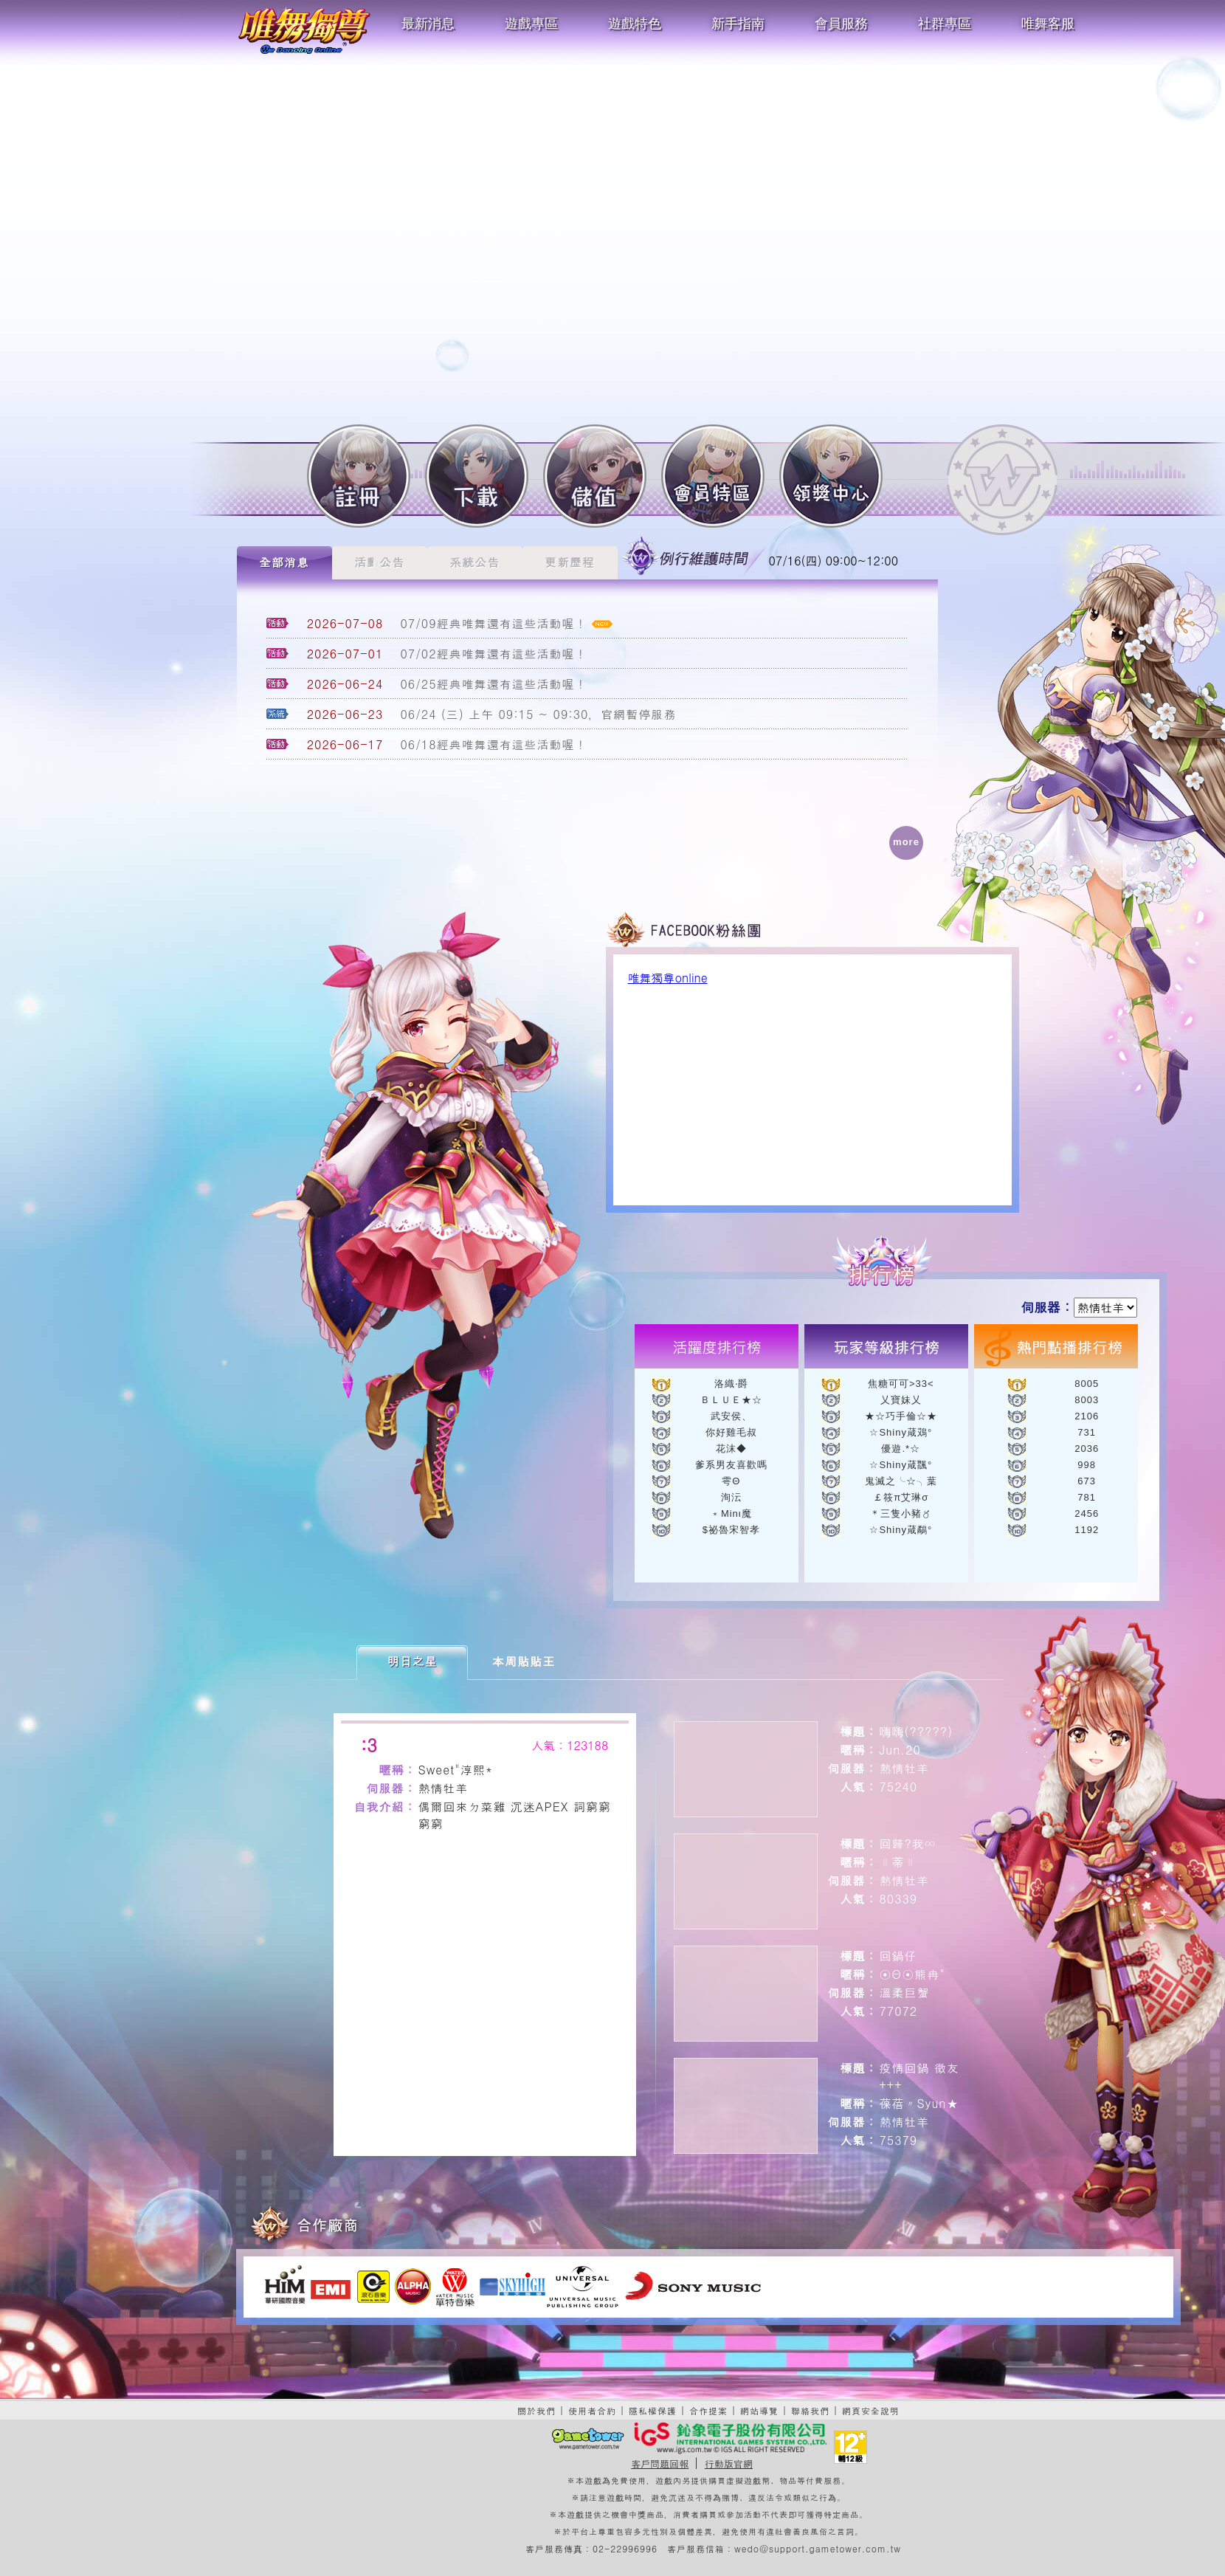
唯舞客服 (1047, 23)
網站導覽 (759, 2410)
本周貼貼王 (523, 1661)
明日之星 (412, 1661)
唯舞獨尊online (668, 977)
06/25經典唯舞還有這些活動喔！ (494, 683)
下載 (476, 476)
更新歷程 (570, 562)
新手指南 (738, 23)
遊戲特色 (634, 23)
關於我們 (536, 2410)
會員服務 (841, 23)
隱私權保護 (653, 2410)
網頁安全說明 (871, 2410)
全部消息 (284, 562)
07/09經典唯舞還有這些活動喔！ (494, 623)
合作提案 (708, 2410)
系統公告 (474, 562)
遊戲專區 (531, 23)
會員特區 (713, 476)
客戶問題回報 (660, 2463)
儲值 (594, 476)
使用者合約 (592, 2410)
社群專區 (944, 23)
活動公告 (379, 562)
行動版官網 (729, 2463)
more (906, 841)
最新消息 (428, 23)
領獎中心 (831, 476)
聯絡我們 (810, 2410)
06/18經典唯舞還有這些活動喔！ (494, 744)
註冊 (358, 476)
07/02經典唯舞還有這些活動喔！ (494, 653)
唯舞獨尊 (304, 30)
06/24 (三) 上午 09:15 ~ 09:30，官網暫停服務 (539, 714)
